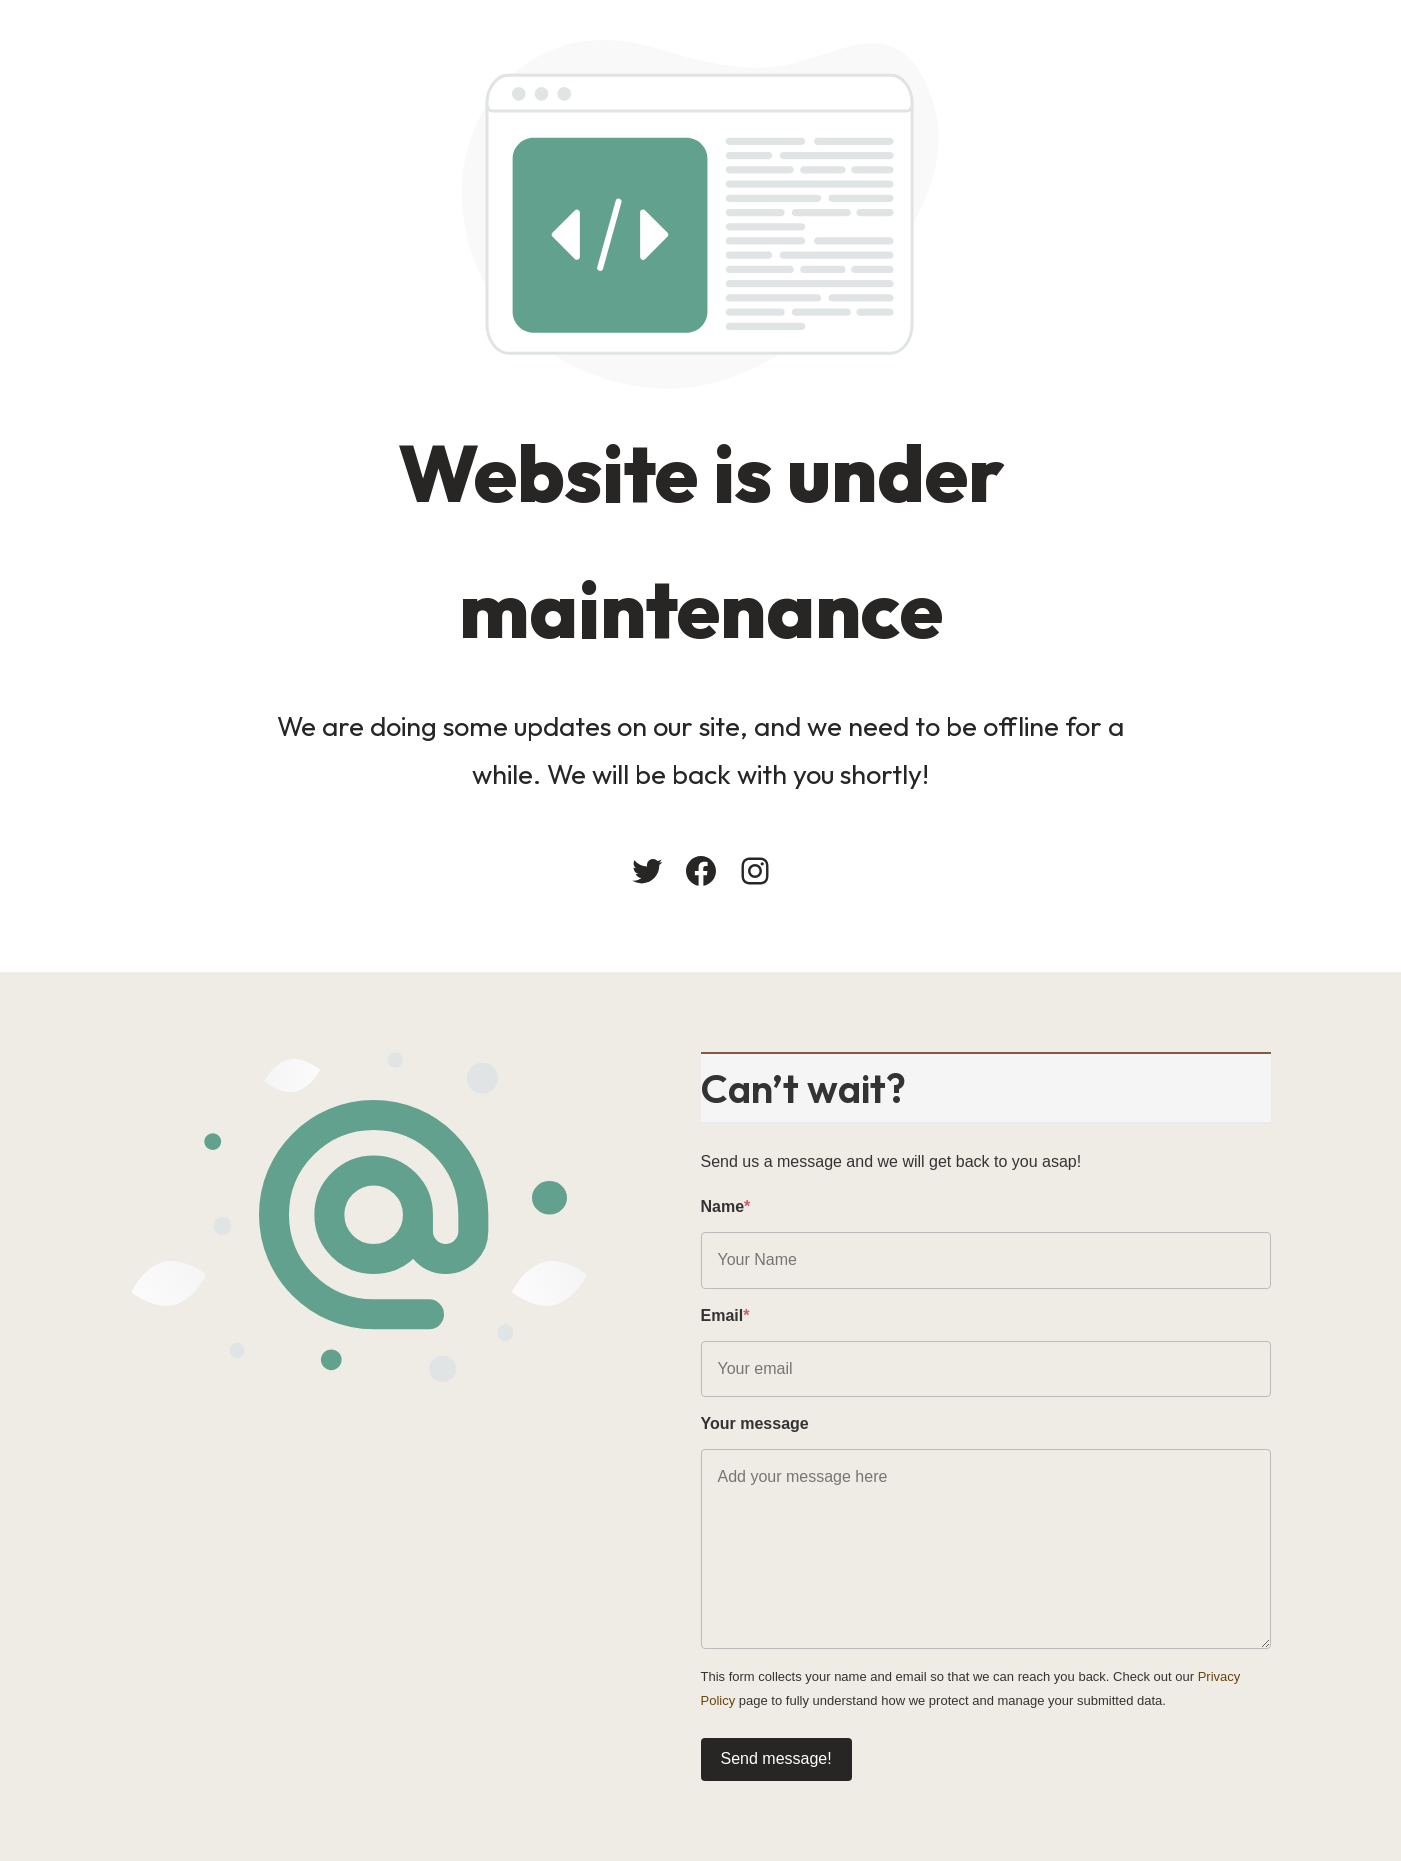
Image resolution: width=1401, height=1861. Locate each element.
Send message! (776, 1758)
